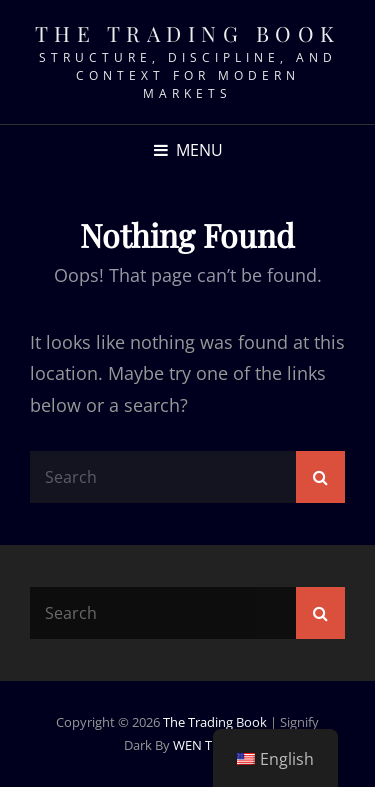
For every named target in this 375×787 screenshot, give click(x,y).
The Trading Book (188, 33)
